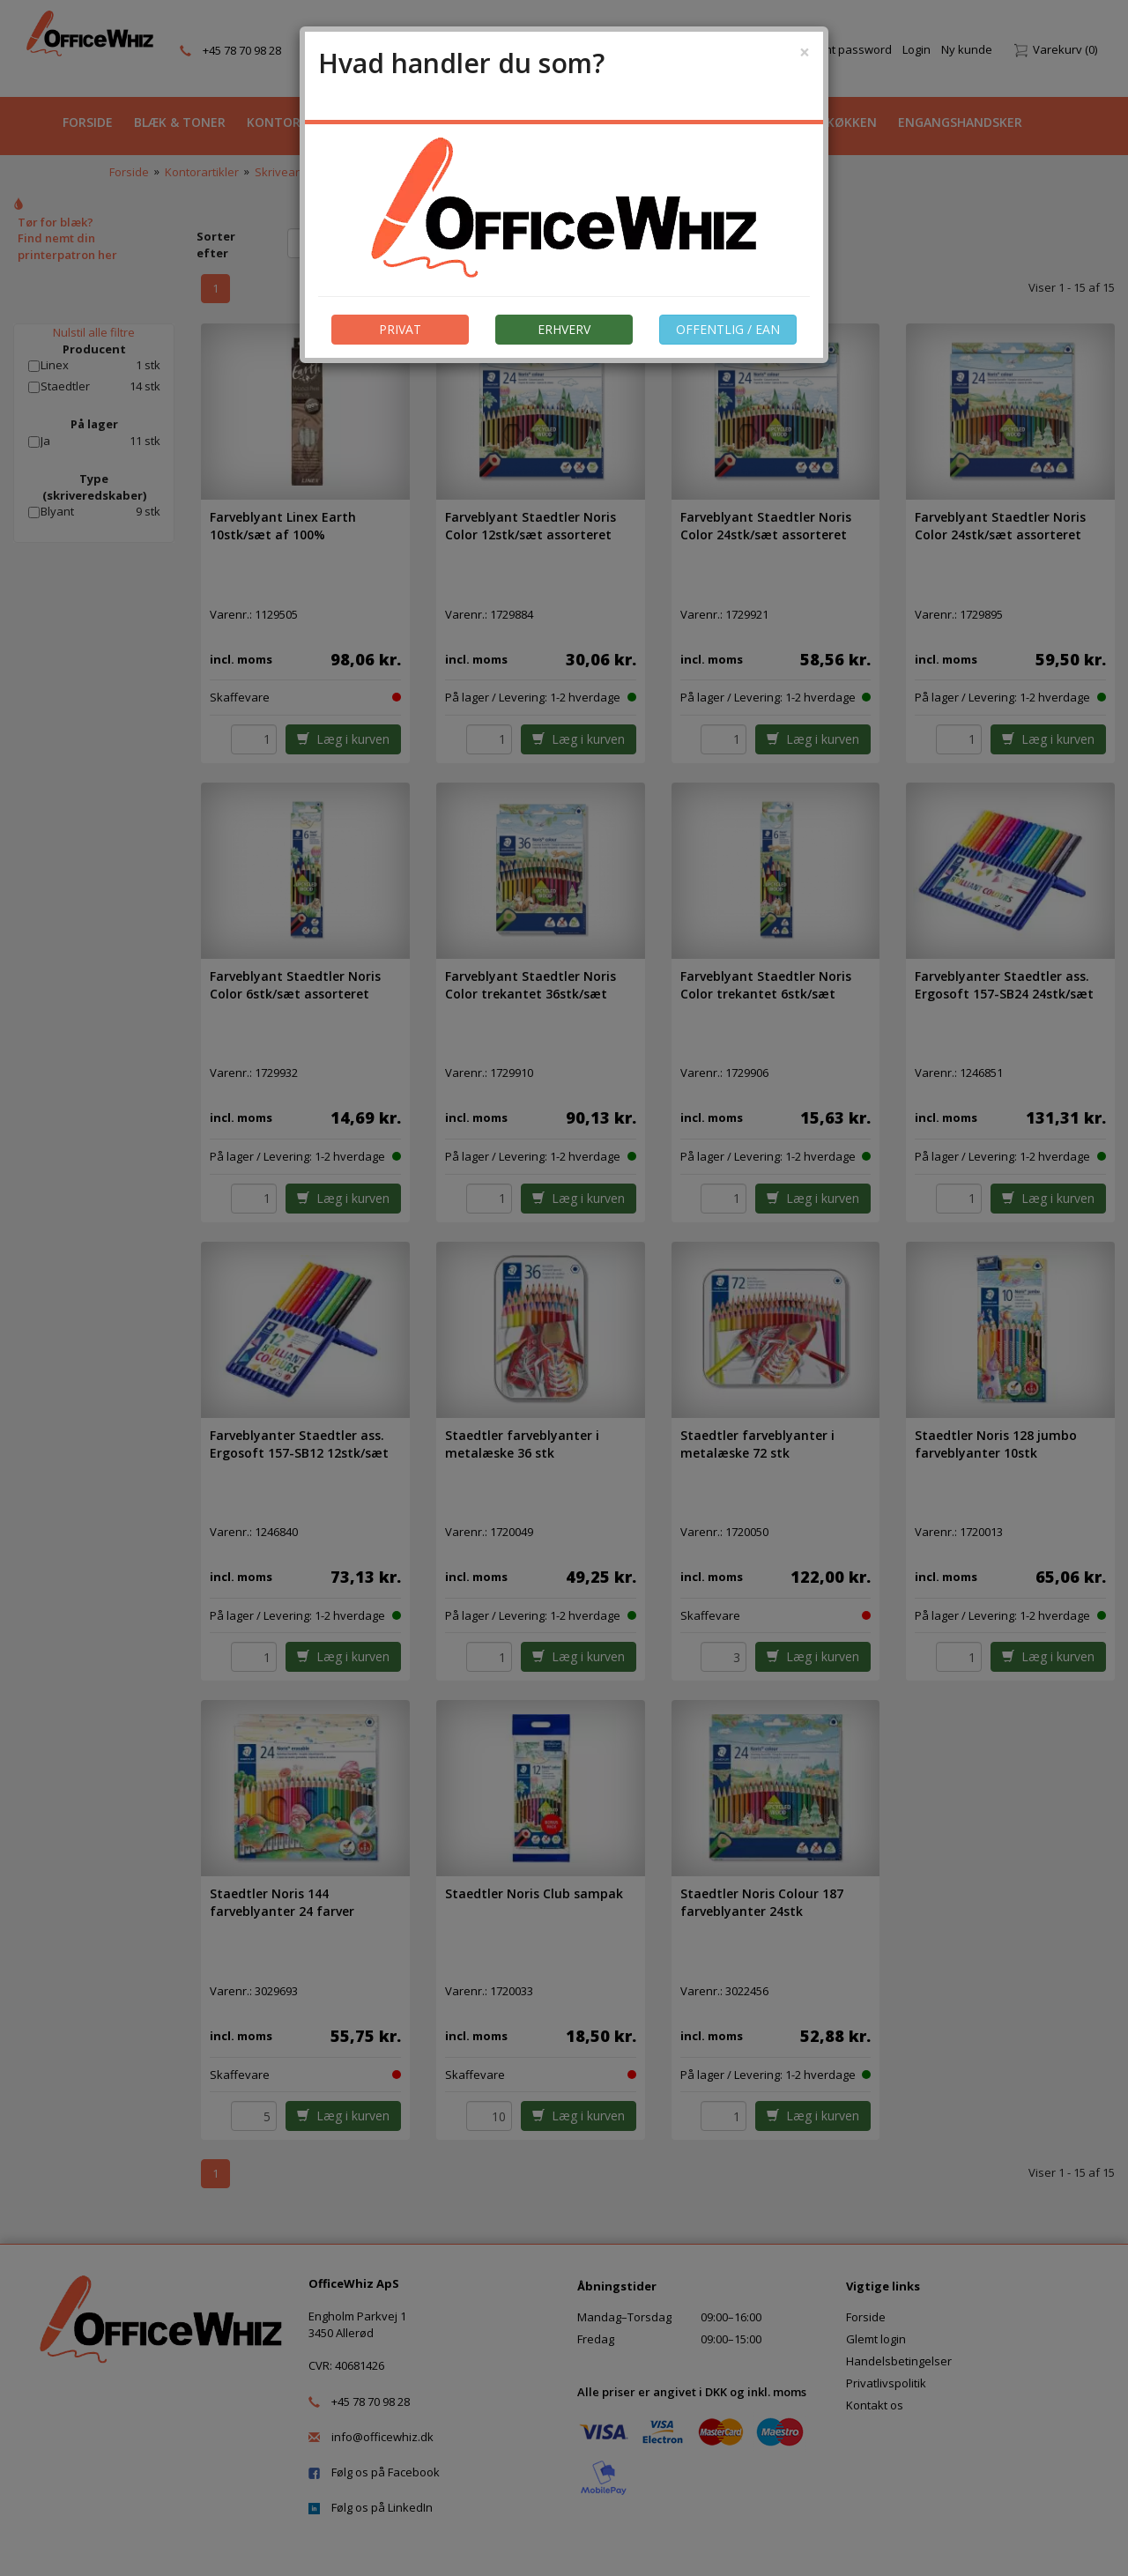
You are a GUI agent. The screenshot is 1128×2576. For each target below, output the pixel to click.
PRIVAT (400, 329)
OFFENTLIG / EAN (728, 329)
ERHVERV (564, 329)
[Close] (804, 52)
